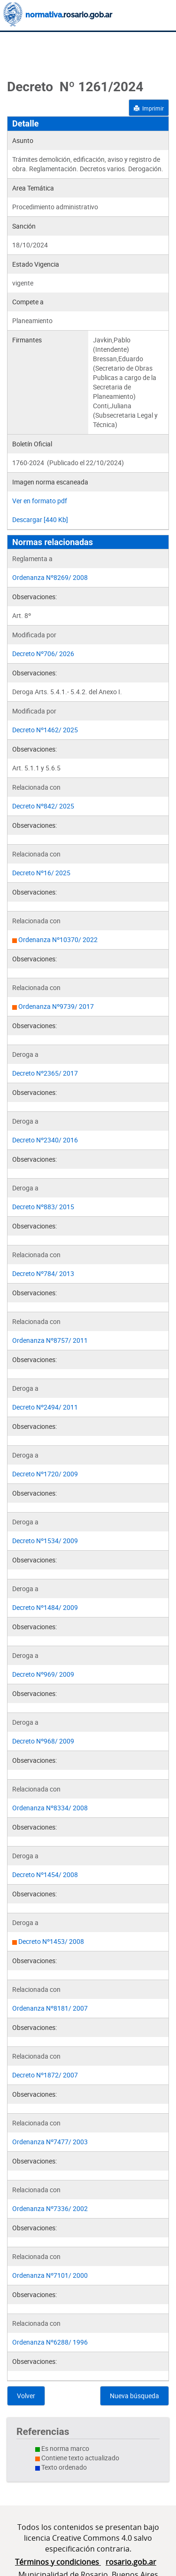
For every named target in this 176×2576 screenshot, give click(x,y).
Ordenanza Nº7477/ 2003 (50, 2141)
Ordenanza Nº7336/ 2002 (50, 2208)
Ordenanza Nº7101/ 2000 (50, 2275)
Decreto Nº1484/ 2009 (45, 1607)
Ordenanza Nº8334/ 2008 (50, 1807)
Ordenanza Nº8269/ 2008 (50, 577)
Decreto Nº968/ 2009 (43, 1740)
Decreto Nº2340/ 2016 (45, 1139)
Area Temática (33, 187)
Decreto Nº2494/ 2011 (45, 1407)
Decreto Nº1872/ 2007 (45, 2074)
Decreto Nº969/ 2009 (43, 1674)
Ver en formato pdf (39, 500)
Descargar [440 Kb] (40, 519)
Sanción (24, 226)
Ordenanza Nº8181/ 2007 (50, 2008)
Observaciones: (34, 596)
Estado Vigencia (35, 264)
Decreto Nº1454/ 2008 (45, 1874)
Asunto (22, 140)
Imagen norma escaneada (50, 481)
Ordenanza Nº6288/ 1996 (50, 2342)
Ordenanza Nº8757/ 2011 (50, 1340)
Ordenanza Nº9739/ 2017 (56, 1006)
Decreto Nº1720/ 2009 (45, 1473)
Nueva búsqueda (134, 2395)
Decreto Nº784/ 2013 (43, 1273)
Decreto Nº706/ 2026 (43, 653)
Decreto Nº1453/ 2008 (51, 1941)
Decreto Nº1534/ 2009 (45, 1540)
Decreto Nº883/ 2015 (43, 1206)
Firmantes (27, 339)
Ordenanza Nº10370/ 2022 (58, 939)
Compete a (28, 301)
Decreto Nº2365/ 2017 (45, 1073)
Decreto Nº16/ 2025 (41, 872)
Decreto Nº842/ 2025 (43, 805)
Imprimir (149, 108)
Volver (26, 2395)
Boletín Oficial (32, 443)
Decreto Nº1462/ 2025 (45, 729)
